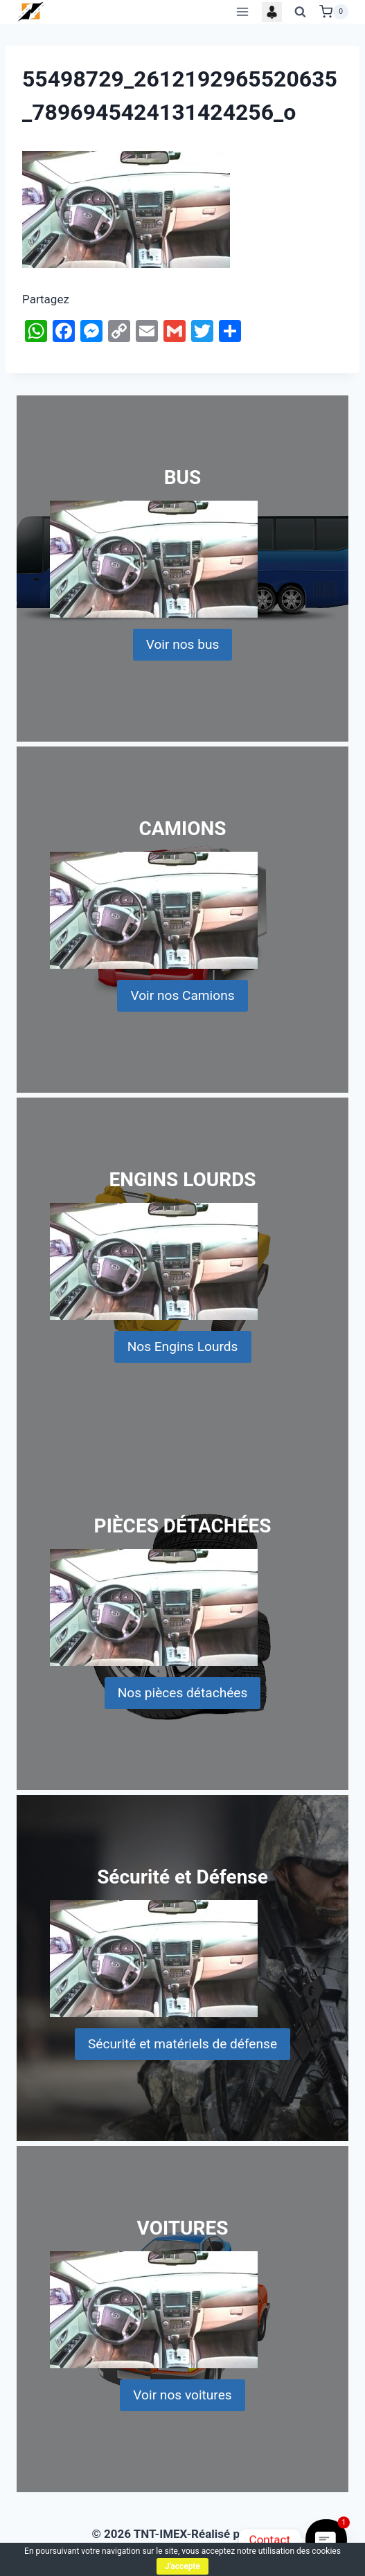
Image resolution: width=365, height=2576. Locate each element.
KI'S (263, 2534)
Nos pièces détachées (183, 1693)
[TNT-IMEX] (31, 11)
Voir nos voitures (182, 2395)
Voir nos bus (183, 644)
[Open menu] (242, 11)
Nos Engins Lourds (182, 1346)
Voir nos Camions (182, 995)
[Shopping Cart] (333, 11)
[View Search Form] (300, 12)
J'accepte (182, 2566)
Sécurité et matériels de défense (182, 2044)
